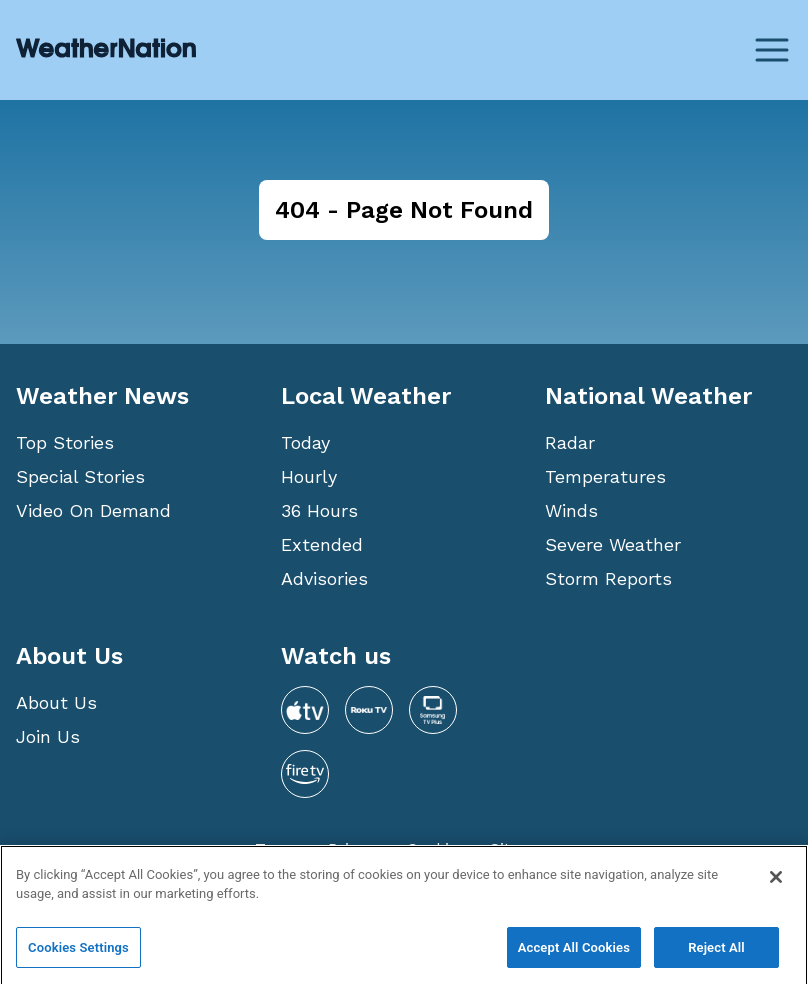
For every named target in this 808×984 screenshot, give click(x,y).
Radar (570, 442)
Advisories (324, 578)
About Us (56, 702)
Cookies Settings (78, 953)
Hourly (309, 476)
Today (305, 442)
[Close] (776, 883)
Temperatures (605, 476)
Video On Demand (93, 510)
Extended (322, 544)
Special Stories (80, 476)
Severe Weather (613, 544)
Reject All (716, 953)
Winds (571, 510)
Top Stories (65, 442)
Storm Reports (608, 578)
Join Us (48, 736)
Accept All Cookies (574, 953)
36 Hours (319, 510)
